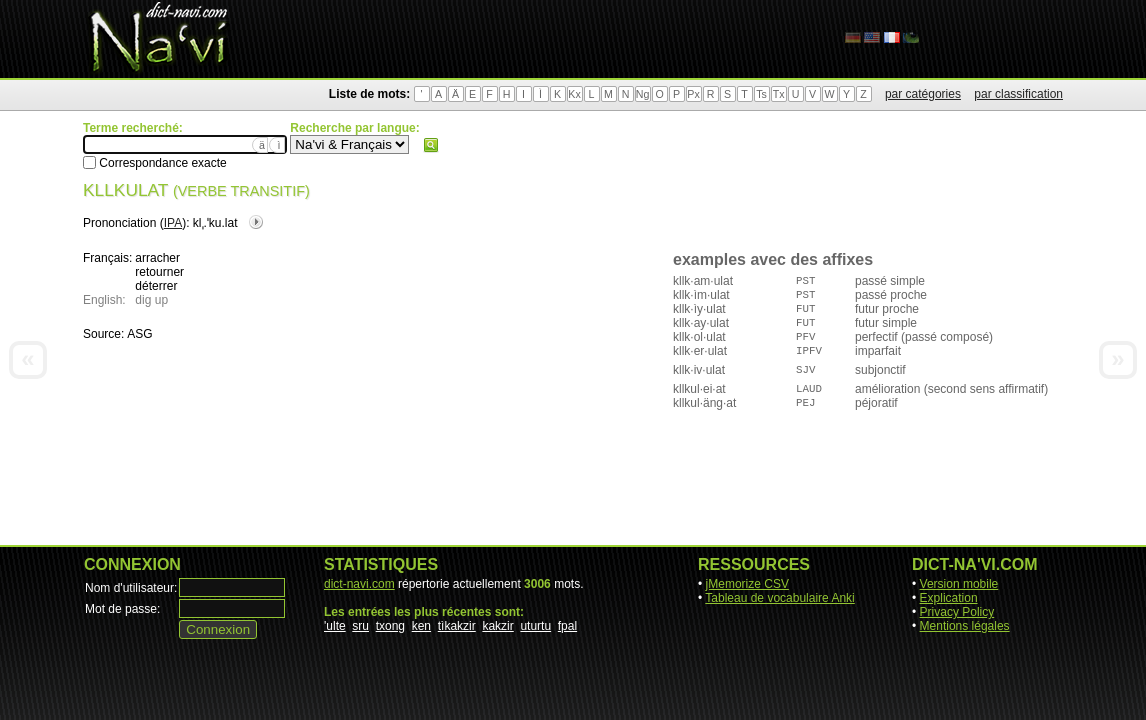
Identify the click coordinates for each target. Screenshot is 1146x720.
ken (421, 626)
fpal (567, 626)
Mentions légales (965, 626)
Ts (761, 94)
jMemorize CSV (747, 584)
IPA (173, 223)
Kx (574, 94)
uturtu (535, 626)
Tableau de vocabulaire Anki (779, 598)
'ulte (335, 626)
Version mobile (959, 584)
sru (360, 626)
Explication (949, 598)
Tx (779, 94)
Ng (643, 94)
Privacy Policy (957, 612)
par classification (1018, 94)
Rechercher (431, 145)
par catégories (923, 94)
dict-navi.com (359, 584)
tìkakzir (457, 626)
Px (693, 94)
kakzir (497, 626)
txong (390, 626)
